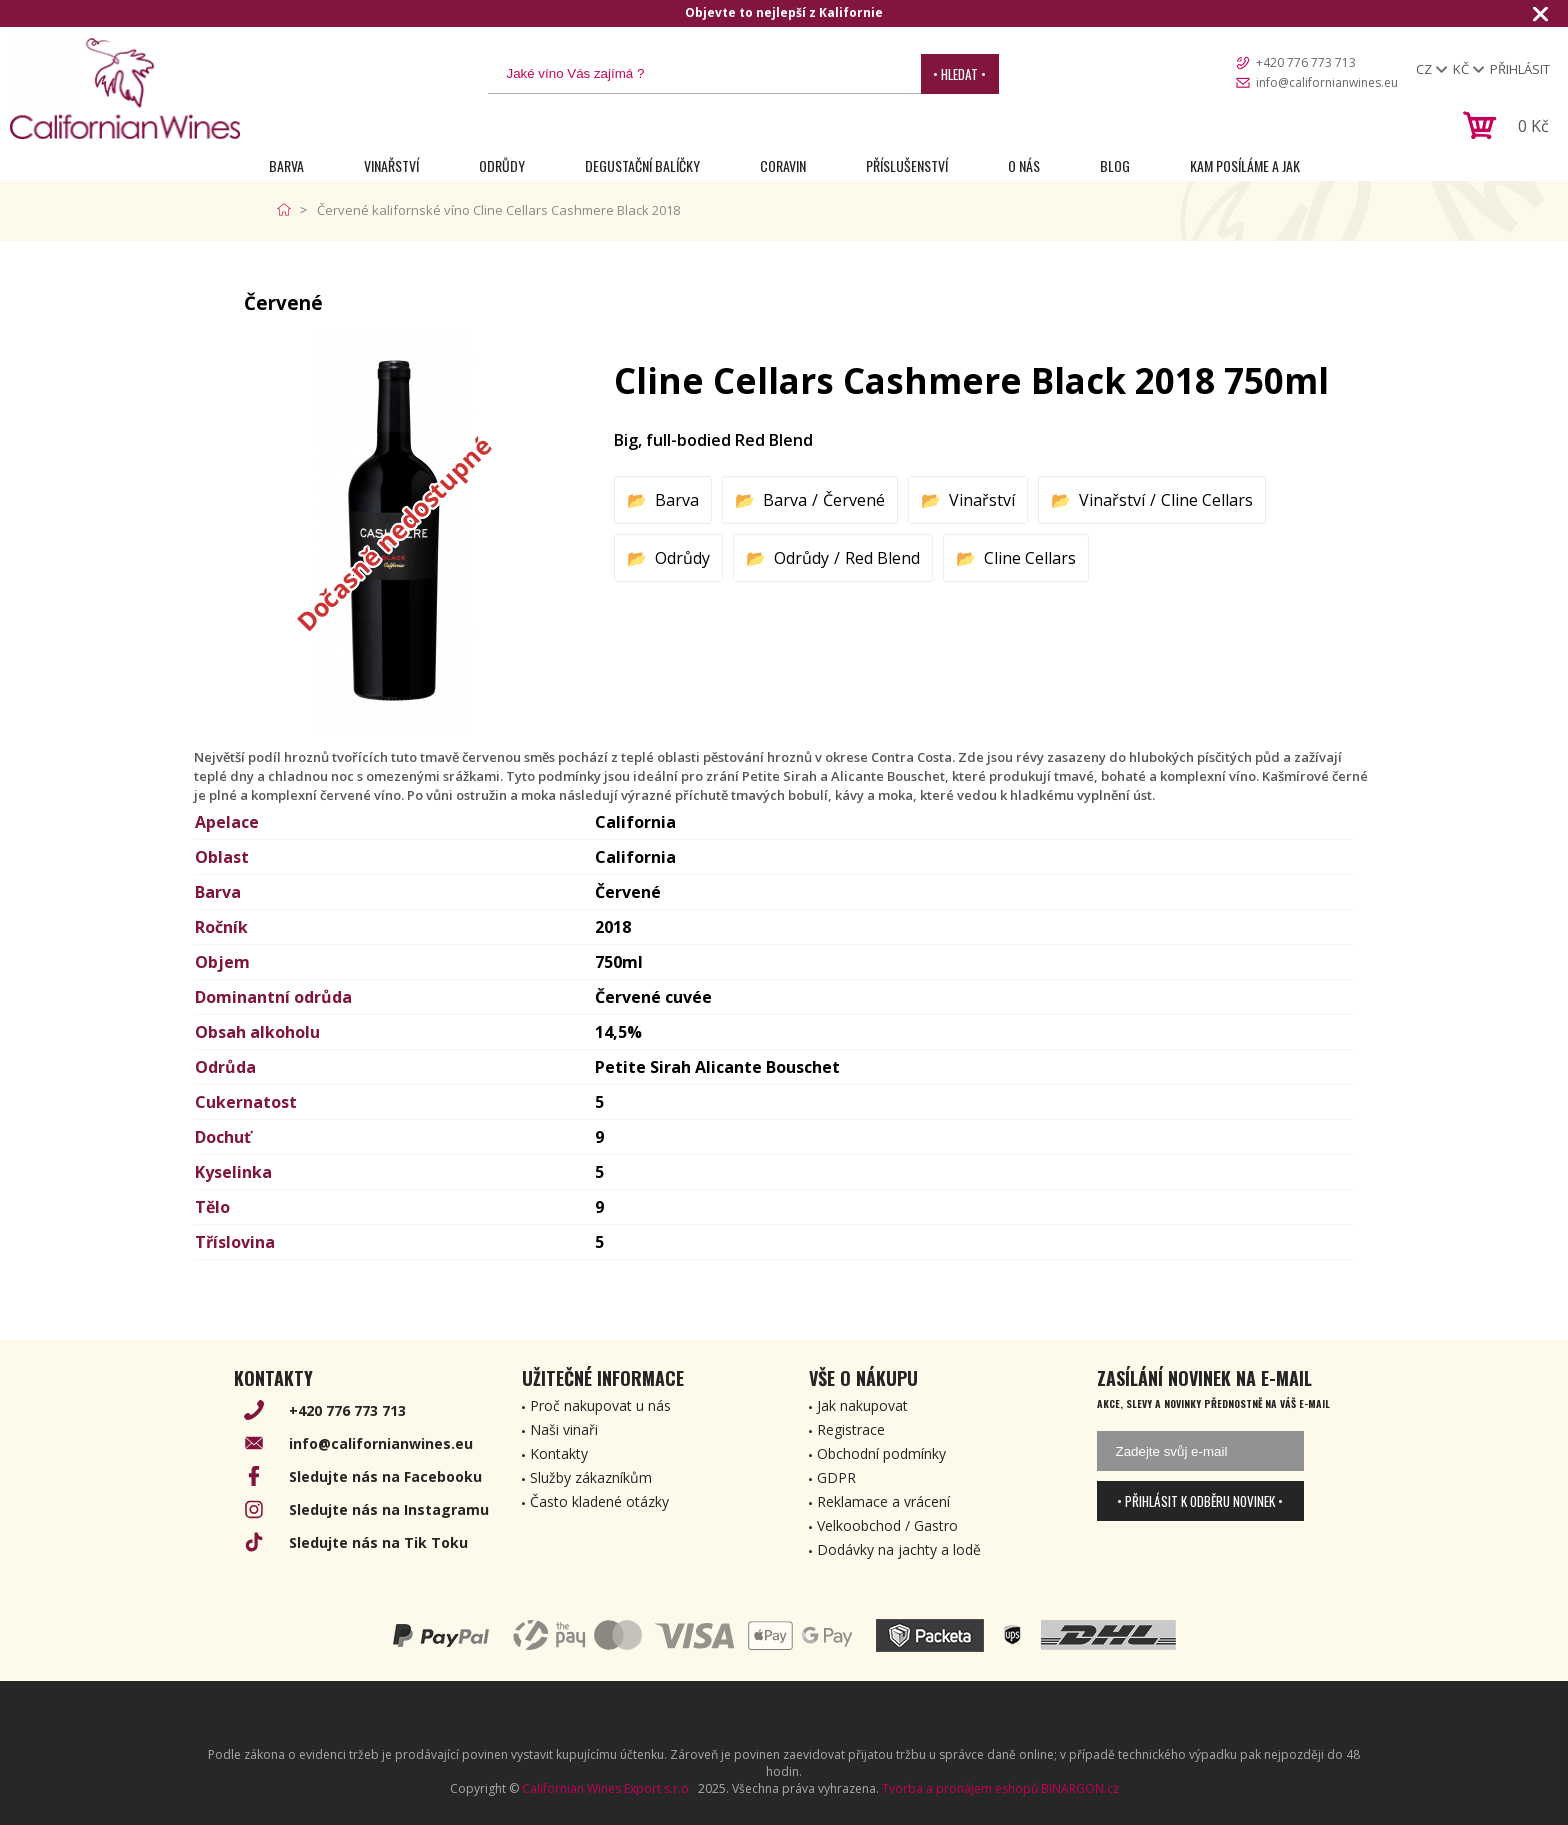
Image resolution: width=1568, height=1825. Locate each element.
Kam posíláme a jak (1245, 165)
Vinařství (391, 165)
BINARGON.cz (1080, 1788)
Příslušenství (907, 165)
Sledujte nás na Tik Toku (378, 1542)
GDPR (836, 1477)
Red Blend (882, 558)
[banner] (125, 88)
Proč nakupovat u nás (600, 1405)
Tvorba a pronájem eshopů (960, 1788)
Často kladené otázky (599, 1501)
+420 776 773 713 (1306, 62)
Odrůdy (502, 165)
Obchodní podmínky (881, 1453)
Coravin (783, 165)
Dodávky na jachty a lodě (899, 1549)
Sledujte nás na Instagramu (389, 1509)
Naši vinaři (564, 1429)
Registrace (851, 1429)
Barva (286, 165)
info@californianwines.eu (1327, 82)
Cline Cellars (1207, 500)
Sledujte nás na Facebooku (385, 1476)
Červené (854, 500)
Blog (1115, 165)
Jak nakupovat (862, 1405)
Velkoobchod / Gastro (887, 1525)
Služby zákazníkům (591, 1477)
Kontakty (559, 1453)
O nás (1024, 165)
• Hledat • (959, 74)
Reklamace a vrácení (883, 1501)
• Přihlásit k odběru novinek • (1200, 1501)
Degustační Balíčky (642, 165)
